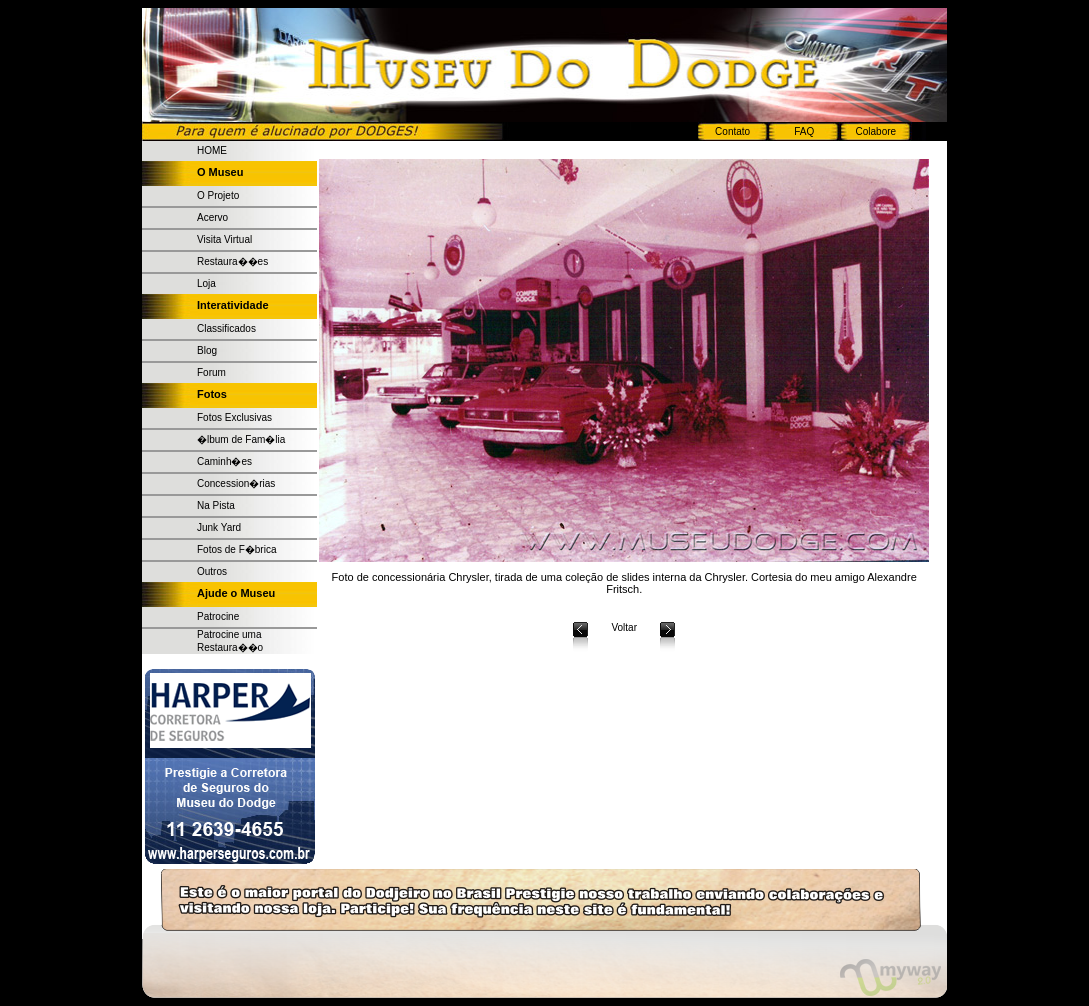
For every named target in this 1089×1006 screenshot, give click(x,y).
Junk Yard (219, 527)
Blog (207, 350)
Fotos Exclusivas (234, 417)
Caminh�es (224, 461)
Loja (206, 283)
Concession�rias (236, 483)
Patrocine (218, 616)
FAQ (804, 131)
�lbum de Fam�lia (241, 439)
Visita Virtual (224, 239)
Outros (212, 571)
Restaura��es (232, 261)
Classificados (226, 328)
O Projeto (218, 195)
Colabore (876, 131)
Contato (732, 131)
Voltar (624, 627)
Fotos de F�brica (236, 549)
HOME (212, 150)
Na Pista (216, 505)
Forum (211, 372)
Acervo (212, 217)
